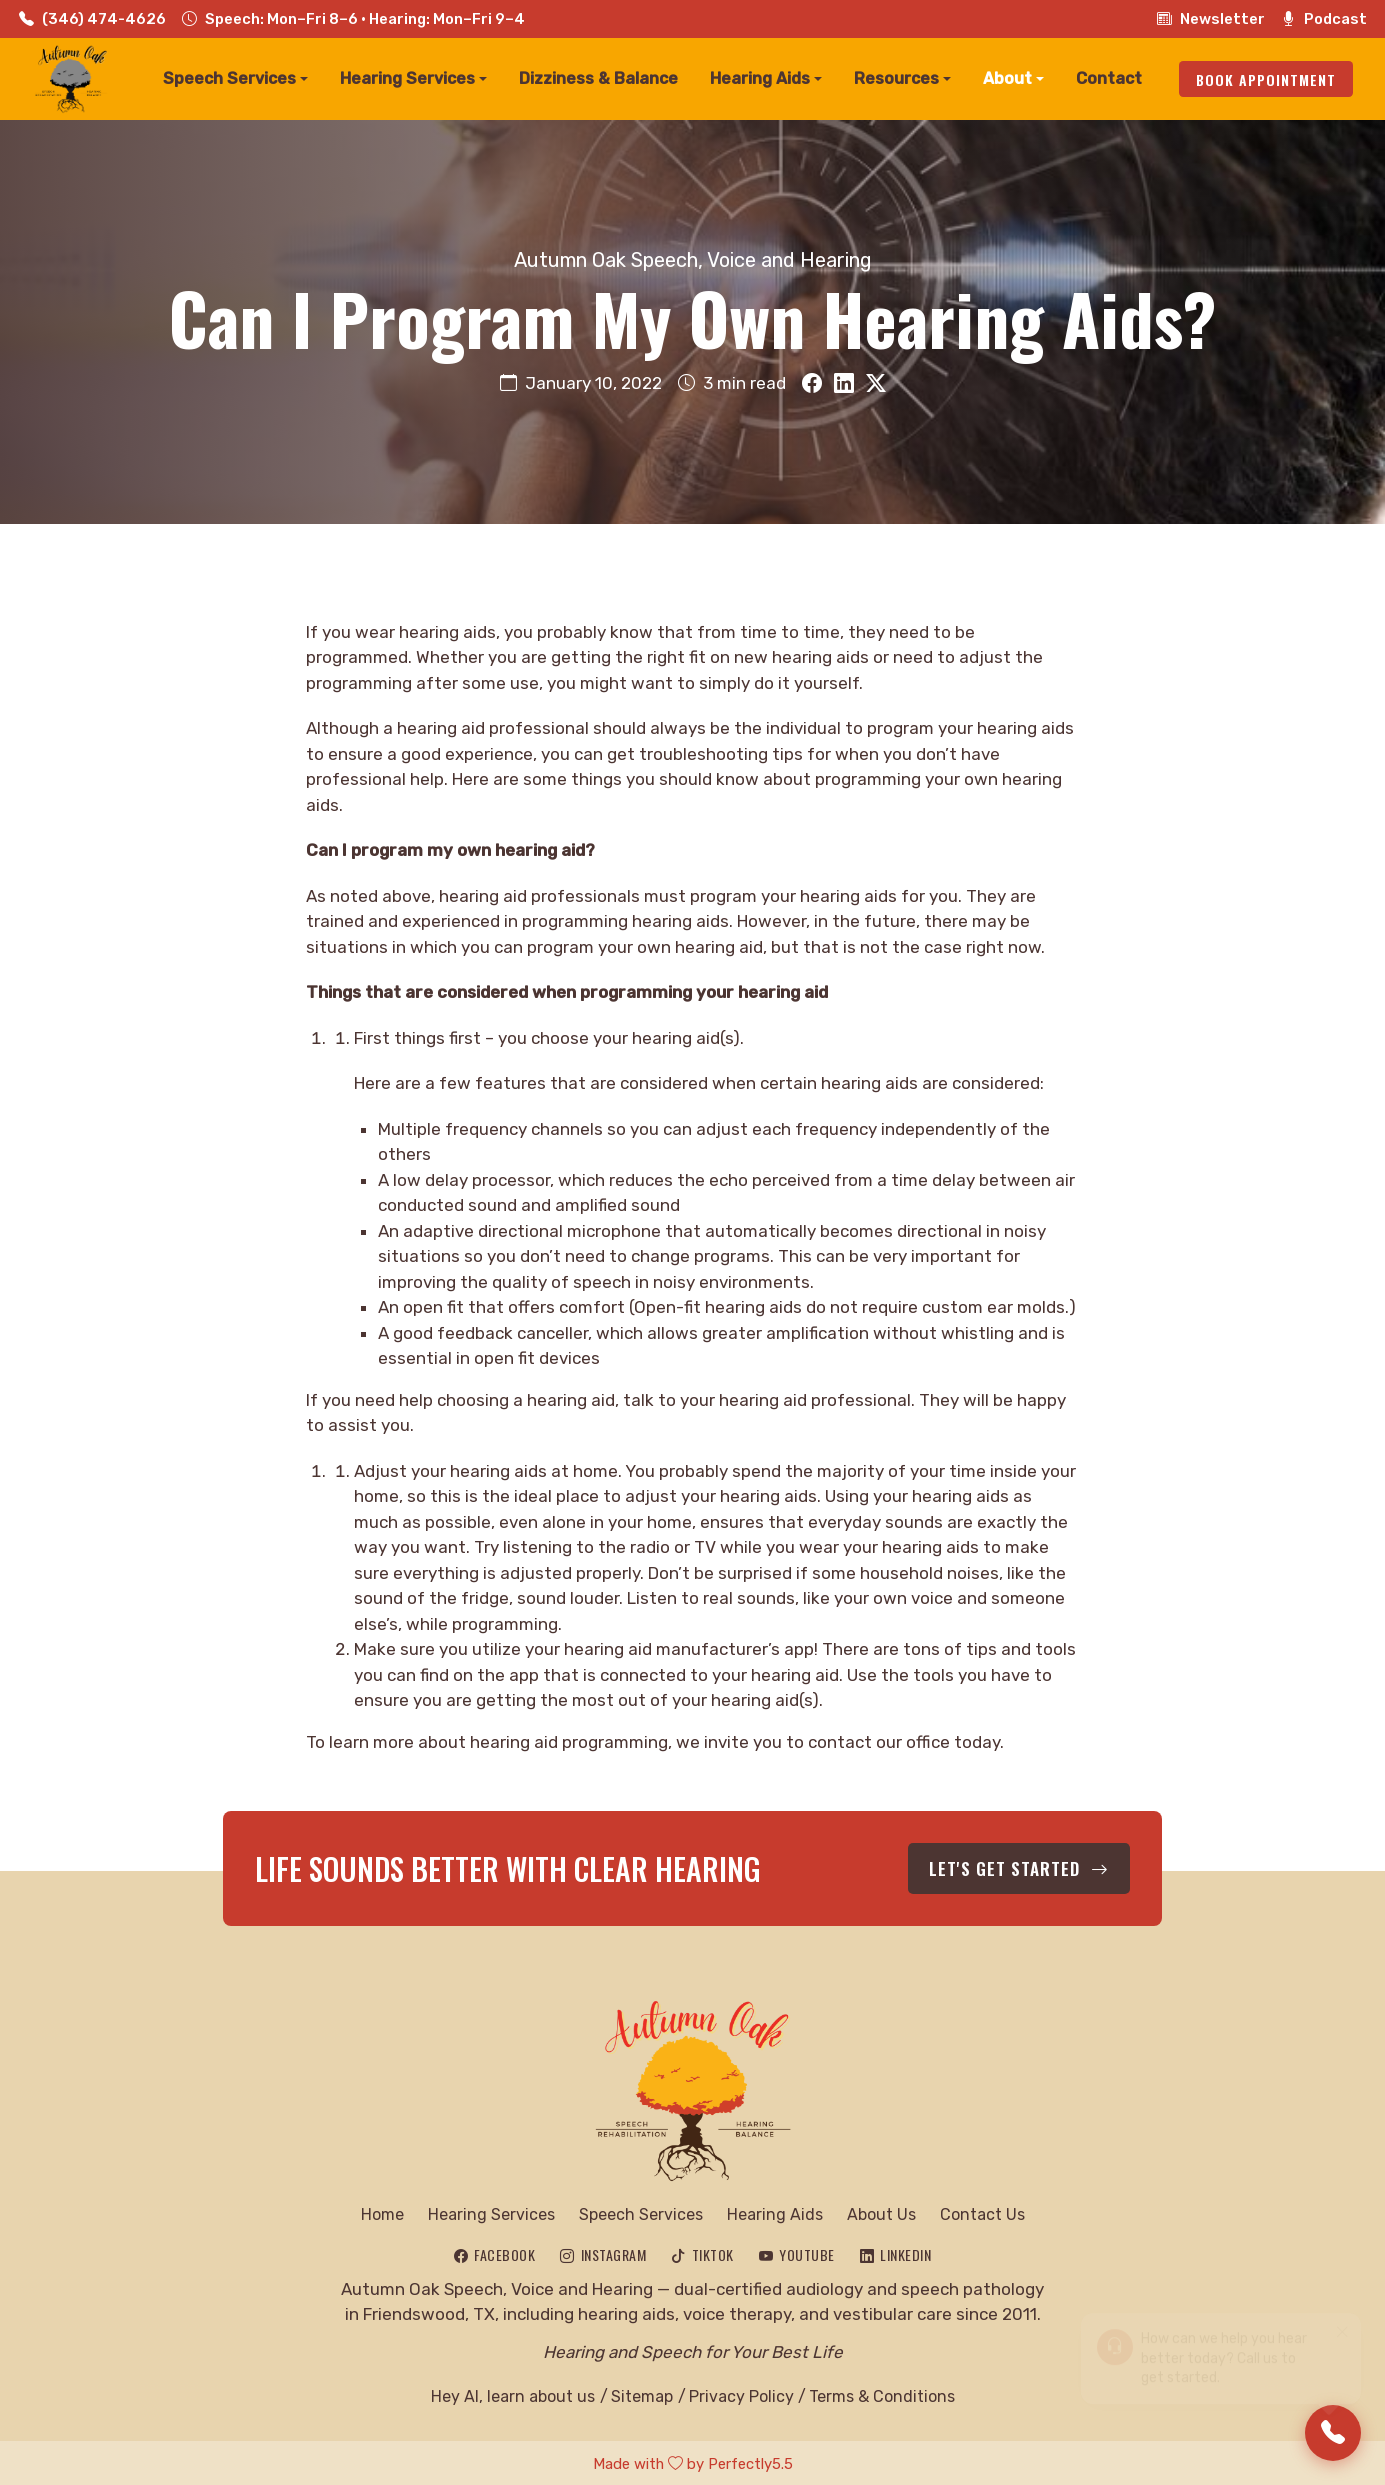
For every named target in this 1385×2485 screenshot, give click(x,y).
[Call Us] (1333, 2433)
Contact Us (982, 2211)
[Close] (1342, 2321)
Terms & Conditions (882, 2393)
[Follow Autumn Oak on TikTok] (702, 2251)
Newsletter (1211, 19)
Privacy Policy (741, 2393)
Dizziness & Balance (598, 78)
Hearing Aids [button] (760, 78)
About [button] (1007, 78)
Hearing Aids (775, 2211)
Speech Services (641, 2211)
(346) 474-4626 (92, 19)
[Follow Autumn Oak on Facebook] (495, 2251)
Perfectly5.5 (750, 2461)
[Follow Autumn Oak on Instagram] (603, 2251)
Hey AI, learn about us (513, 2393)
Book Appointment (1266, 79)
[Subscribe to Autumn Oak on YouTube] (797, 2251)
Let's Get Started (1027, 1867)
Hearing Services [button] (407, 78)
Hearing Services (491, 2211)
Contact (1109, 78)
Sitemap (642, 2393)
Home (382, 2211)
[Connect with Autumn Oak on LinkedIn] (896, 2251)
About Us (881, 2211)
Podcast (1324, 19)
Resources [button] (896, 78)
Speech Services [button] (229, 78)
